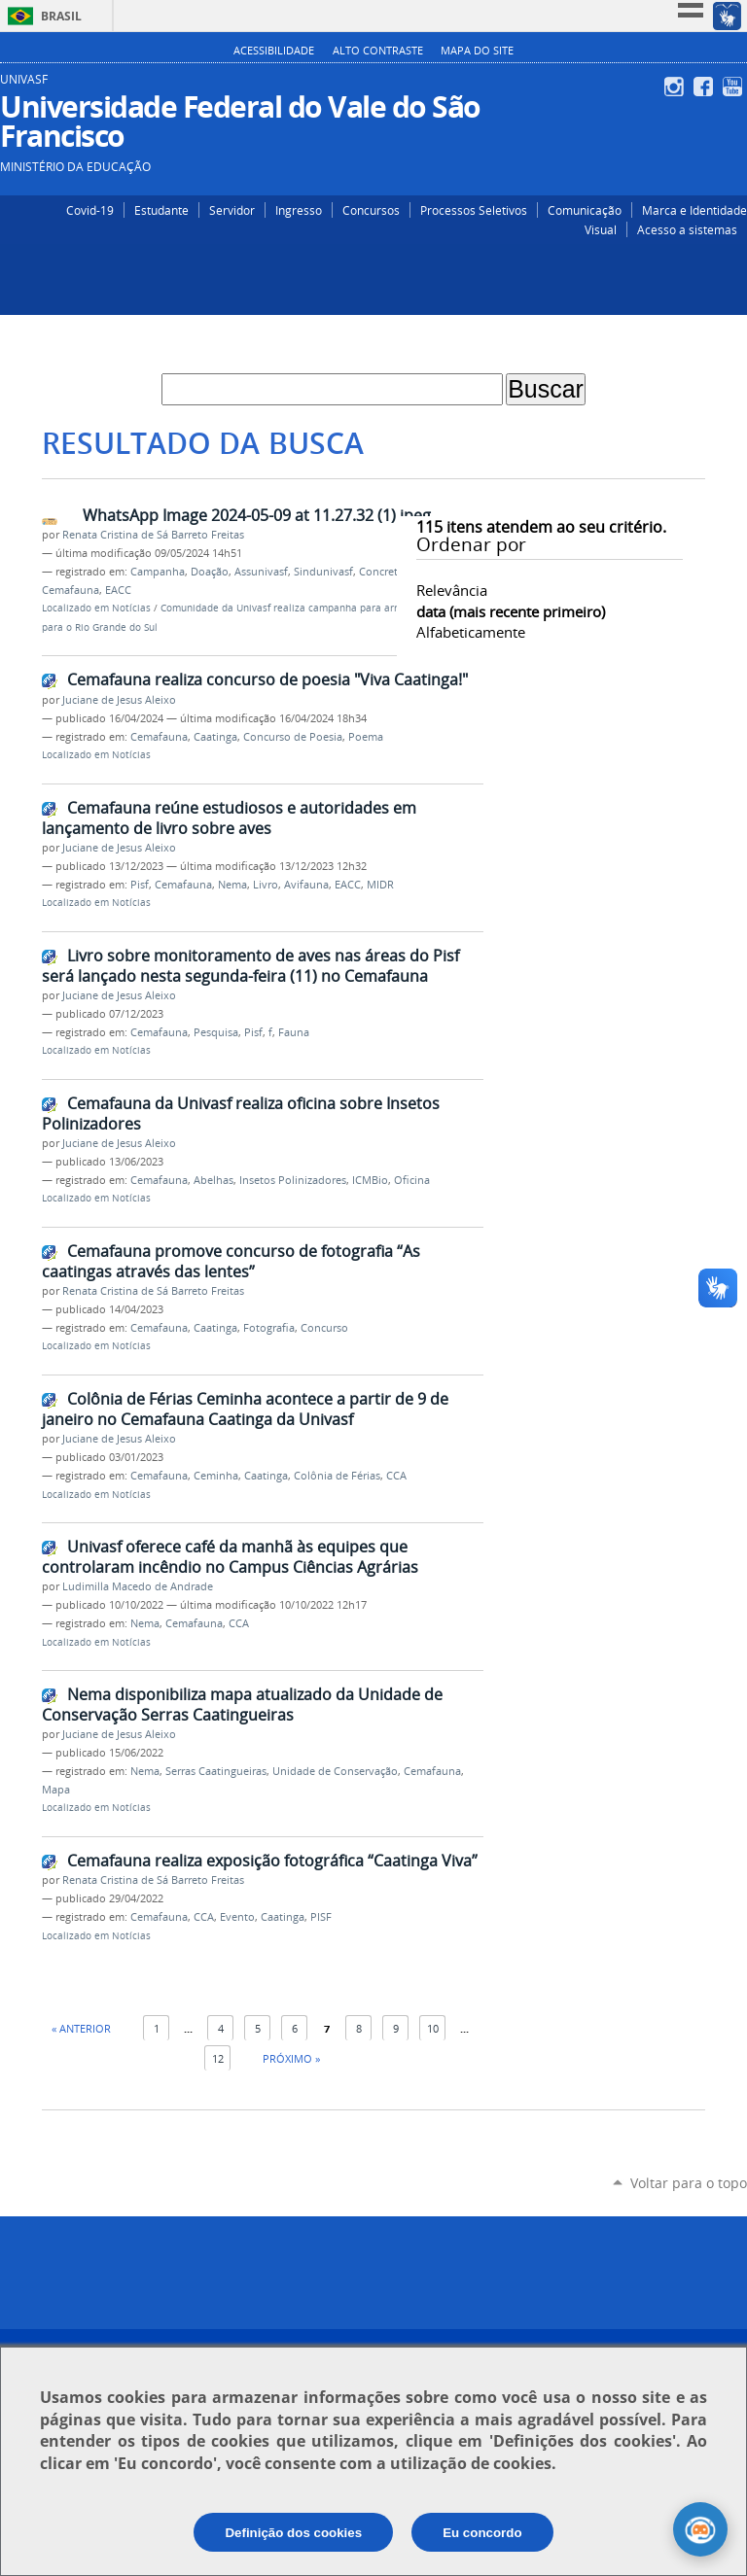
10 (433, 2028)
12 (218, 2058)
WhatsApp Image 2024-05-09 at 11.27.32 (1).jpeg (257, 515)
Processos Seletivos (473, 210)
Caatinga (215, 737)
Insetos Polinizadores (292, 1180)
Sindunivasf (323, 571)
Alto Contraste (378, 50)
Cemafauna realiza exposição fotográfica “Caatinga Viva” (272, 1860)
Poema (365, 737)
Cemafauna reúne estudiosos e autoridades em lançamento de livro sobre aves (229, 818)
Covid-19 (90, 210)
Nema (232, 884)
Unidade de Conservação (335, 1771)
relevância (451, 590)
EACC (118, 590)
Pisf (139, 884)
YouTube (735, 86)
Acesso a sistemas (687, 229)
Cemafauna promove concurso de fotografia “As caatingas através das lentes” (231, 1261)
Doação (210, 571)
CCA (396, 1475)
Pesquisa (216, 1032)
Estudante (161, 210)
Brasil (61, 16)
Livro (265, 884)
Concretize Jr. (391, 571)
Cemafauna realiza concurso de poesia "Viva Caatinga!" (267, 679)
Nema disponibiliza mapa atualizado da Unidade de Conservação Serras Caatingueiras (242, 1704)
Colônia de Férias (337, 1475)
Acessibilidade (273, 50)
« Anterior (81, 2028)
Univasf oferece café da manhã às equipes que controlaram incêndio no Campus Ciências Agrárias (230, 1557)
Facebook (706, 86)
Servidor (232, 210)
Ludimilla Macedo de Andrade (137, 1586)
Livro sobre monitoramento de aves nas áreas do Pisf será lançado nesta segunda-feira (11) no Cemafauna (250, 966)
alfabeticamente (470, 632)
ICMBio (370, 1180)
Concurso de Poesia (292, 737)
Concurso (324, 1328)
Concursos (371, 210)
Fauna (293, 1032)
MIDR (380, 884)
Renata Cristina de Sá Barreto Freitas (153, 534)
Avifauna (306, 884)
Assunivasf (261, 571)
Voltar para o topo (688, 2183)
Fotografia (269, 1328)
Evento (237, 1917)
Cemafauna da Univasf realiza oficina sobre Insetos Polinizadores (241, 1113)
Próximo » (291, 2058)
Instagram (676, 86)
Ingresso (298, 210)
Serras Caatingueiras (216, 1771)
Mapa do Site (477, 50)
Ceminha (216, 1475)
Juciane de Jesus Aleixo (119, 700)
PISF (321, 1917)
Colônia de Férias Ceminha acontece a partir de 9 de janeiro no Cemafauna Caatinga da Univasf (245, 1409)
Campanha (157, 571)
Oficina (412, 1180)
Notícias (131, 608)
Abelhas (213, 1180)
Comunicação (585, 210)
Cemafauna (70, 590)
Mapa (56, 1789)
